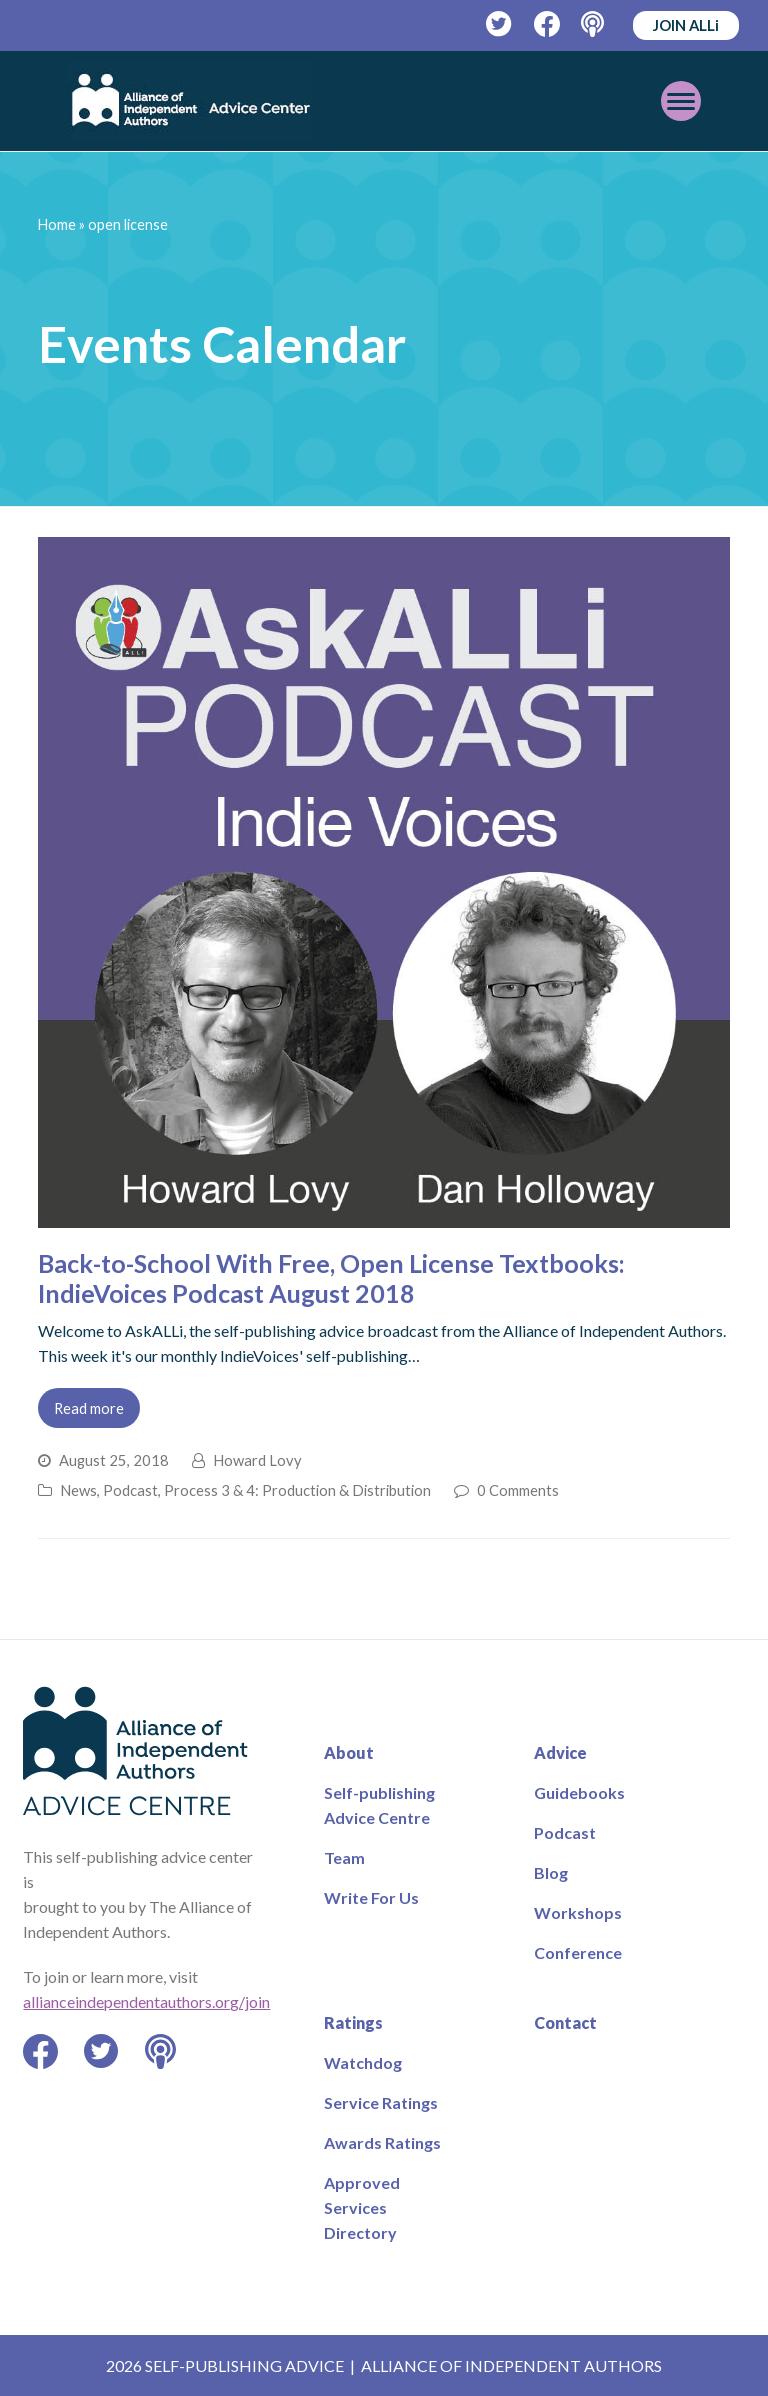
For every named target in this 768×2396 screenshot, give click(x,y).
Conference (578, 1952)
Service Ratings (381, 2102)
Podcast (130, 1490)
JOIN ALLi (686, 25)
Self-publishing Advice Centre (379, 1805)
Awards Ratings (382, 2142)
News (78, 1490)
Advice (560, 1752)
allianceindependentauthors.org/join (146, 2001)
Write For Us (371, 1897)
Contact (565, 2022)
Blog (551, 1872)
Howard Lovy (257, 1460)
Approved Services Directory (362, 2207)
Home (57, 224)
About (349, 1752)
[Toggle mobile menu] (681, 101)
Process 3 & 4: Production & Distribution (297, 1490)
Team (344, 1857)
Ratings (353, 2022)
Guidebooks (579, 1792)
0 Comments (518, 1490)
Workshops (578, 1912)
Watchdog (363, 2062)
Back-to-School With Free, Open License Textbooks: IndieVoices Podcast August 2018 (331, 1278)
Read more (89, 1408)
